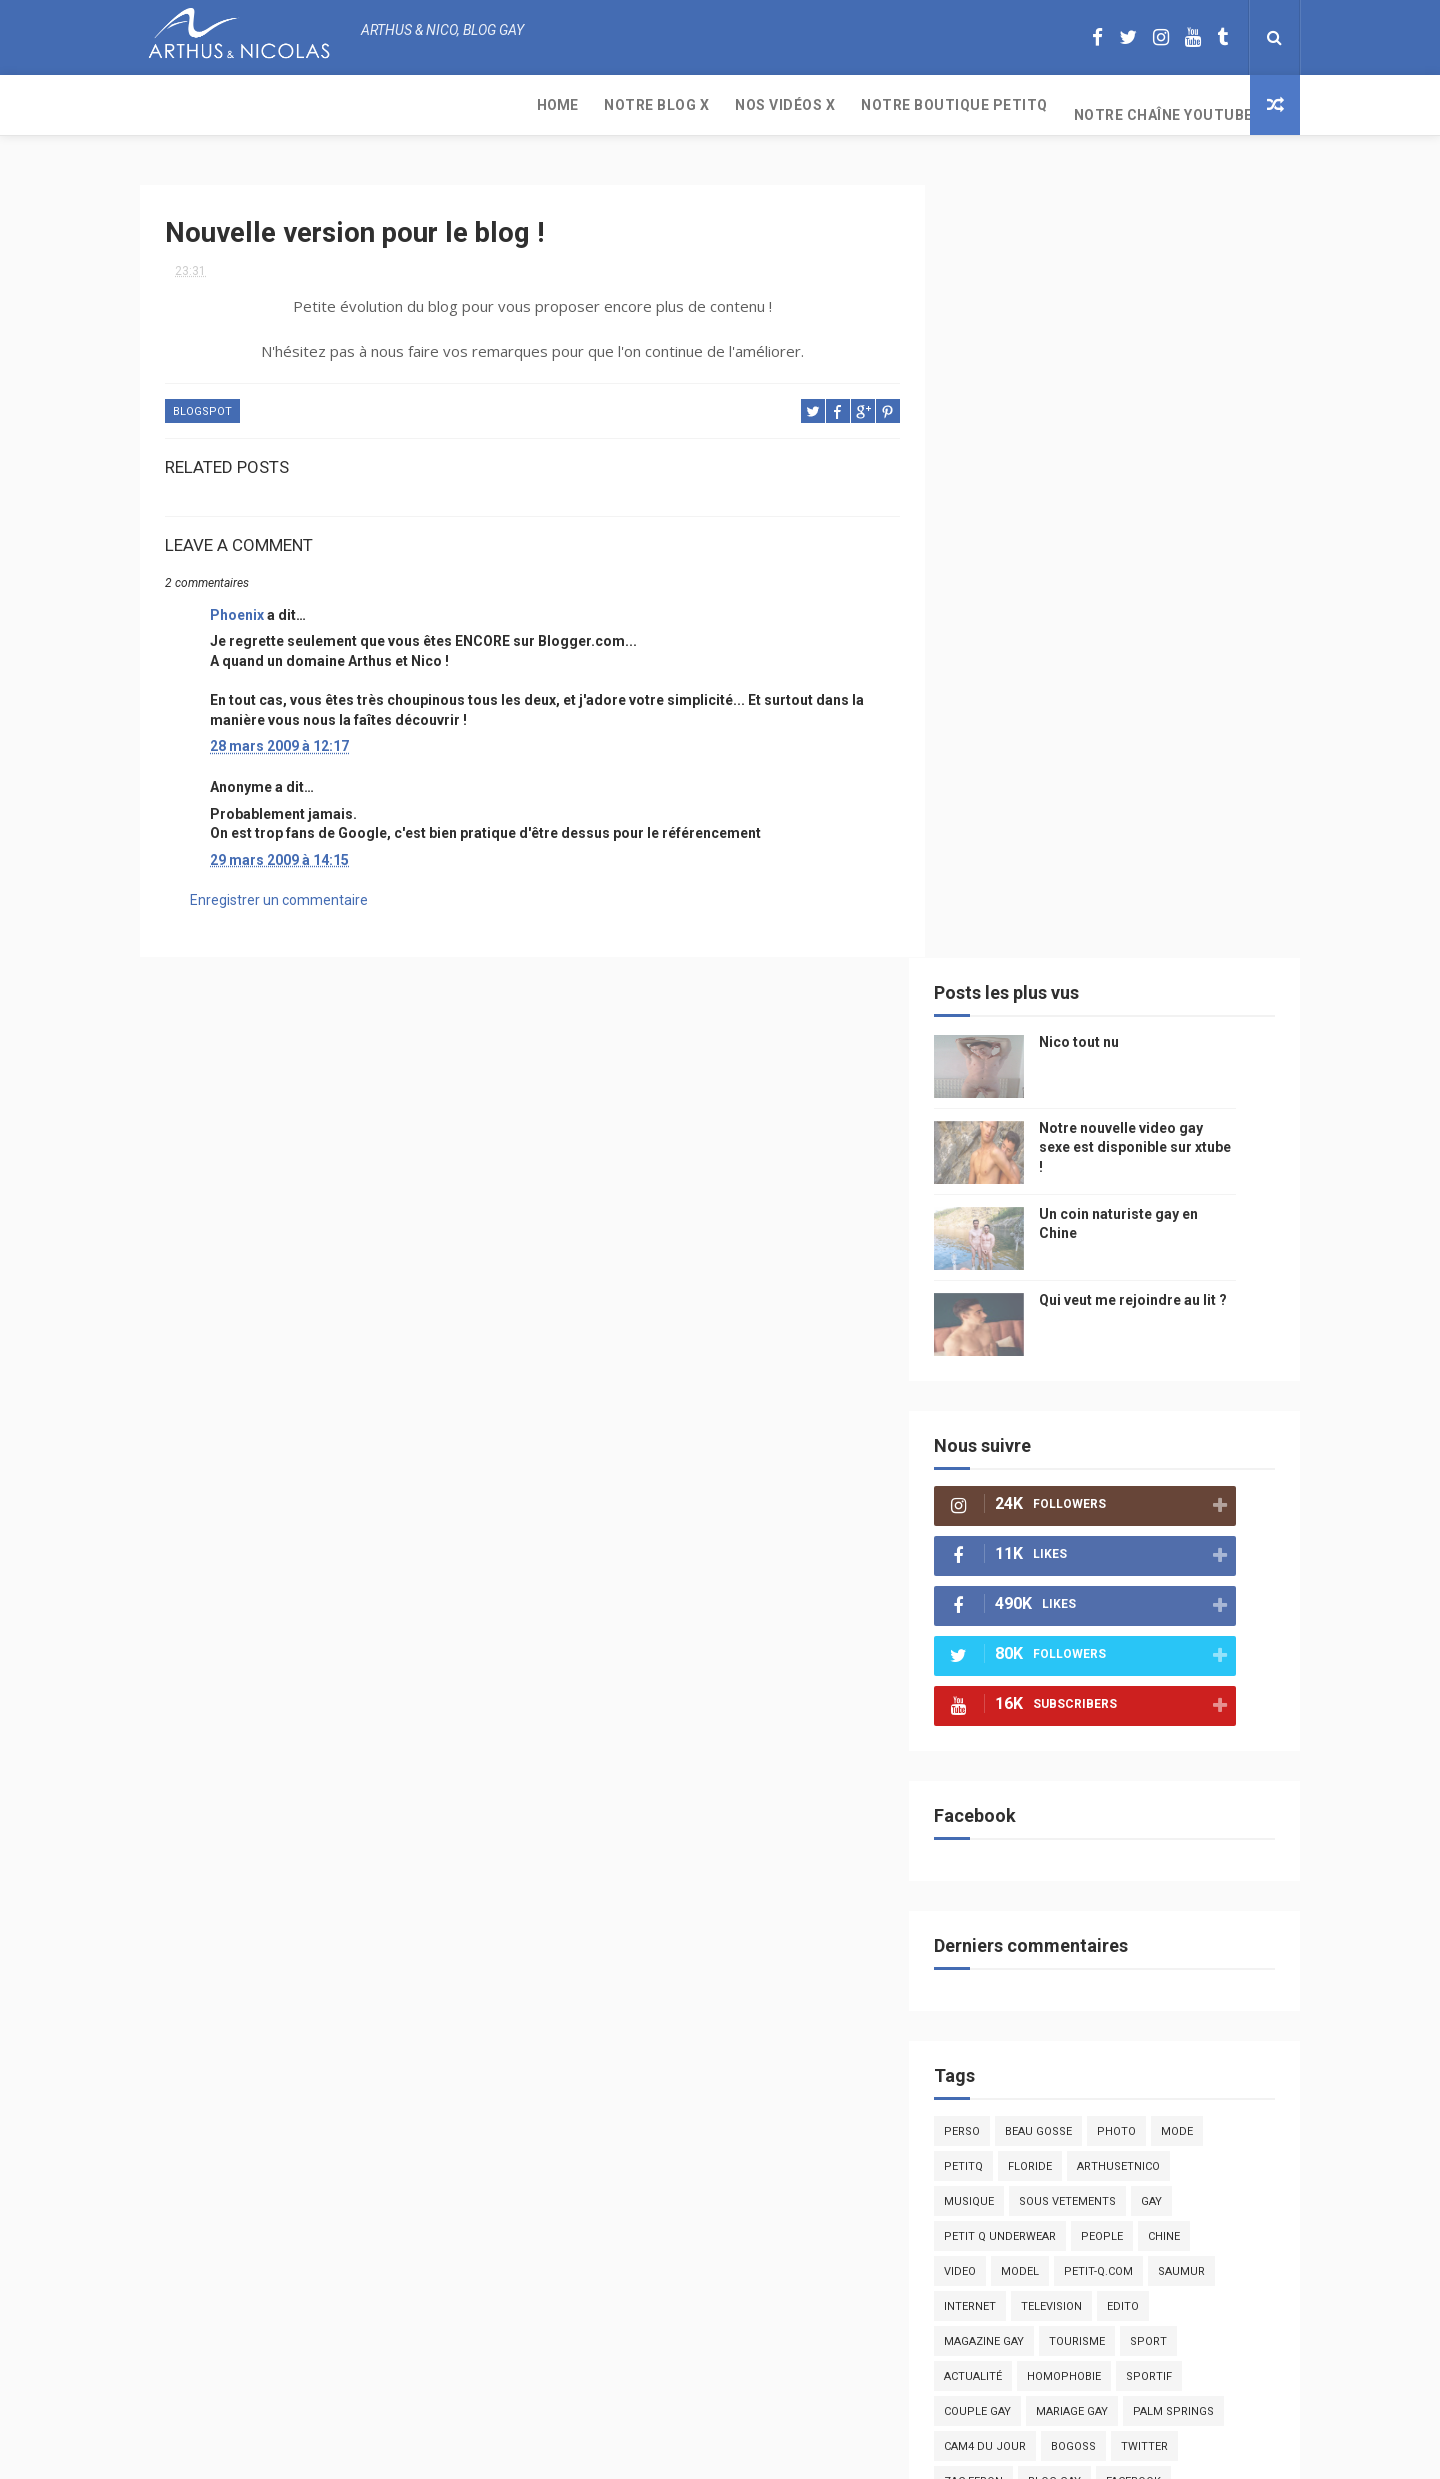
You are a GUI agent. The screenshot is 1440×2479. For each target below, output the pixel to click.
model (1051, 1489)
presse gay (1189, 1839)
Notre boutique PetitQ (570, 105)
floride (1061, 1384)
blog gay (1085, 1699)
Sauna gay (1005, 1944)
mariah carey (1014, 1734)
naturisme (1088, 1804)
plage (1115, 1874)
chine (1195, 1454)
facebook (1164, 1699)
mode (1208, 1349)
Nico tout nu (1110, 260)
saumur (1212, 1489)
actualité (1004, 1594)
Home (173, 105)
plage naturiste (1192, 1804)
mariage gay (1103, 1629)
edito (1154, 1524)
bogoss (1104, 1664)
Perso (993, 1349)
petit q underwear (1031, 1454)
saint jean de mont (1129, 1909)
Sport (1179, 1559)
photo (1147, 1349)
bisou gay (1003, 1804)
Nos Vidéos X (401, 105)
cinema (995, 1839)
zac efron (1004, 1699)
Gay (1182, 1419)
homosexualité (1086, 1839)
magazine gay (1015, 1559)
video (991, 1489)
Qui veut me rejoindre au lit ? (1164, 518)
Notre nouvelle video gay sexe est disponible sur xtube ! (1166, 365)
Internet (1001, 1524)
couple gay (1008, 1629)
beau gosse (1069, 1349)
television (1082, 1524)
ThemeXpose (683, 2453)
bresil (993, 1769)
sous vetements (1098, 1419)
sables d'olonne (1024, 1874)
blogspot (202, 402)
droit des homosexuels (1106, 1769)
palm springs (1204, 1629)
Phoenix (237, 606)
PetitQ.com (1191, 1874)
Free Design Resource (801, 2453)
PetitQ (994, 1384)
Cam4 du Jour (1016, 1664)
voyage (1223, 1734)
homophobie (1095, 1594)
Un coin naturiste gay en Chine (1134, 2342)
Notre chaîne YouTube (779, 105)
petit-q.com (1129, 1489)
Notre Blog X (272, 105)
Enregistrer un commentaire (279, 892)
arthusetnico (1149, 1384)
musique (1000, 1419)
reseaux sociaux (1128, 1734)
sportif (1180, 1594)
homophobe (1010, 1909)
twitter (1175, 1664)
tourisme (1108, 1559)
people (1133, 1454)
